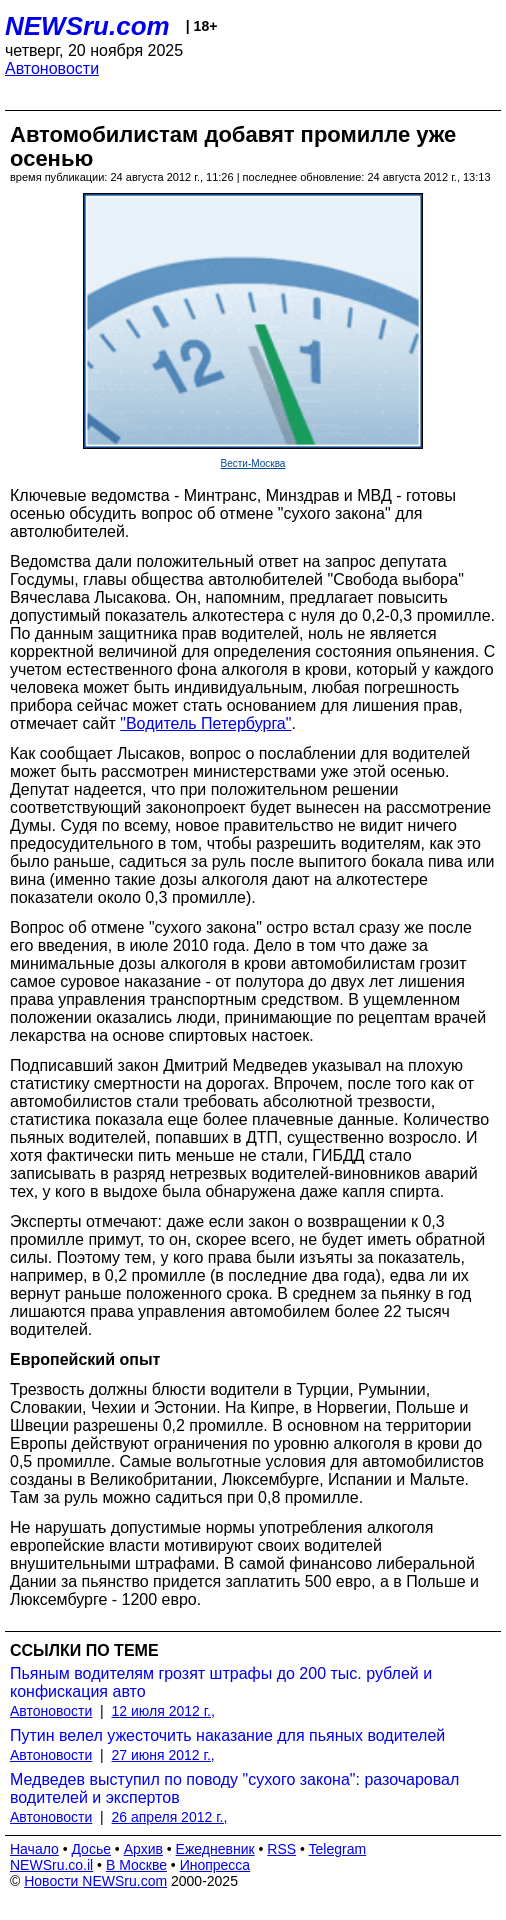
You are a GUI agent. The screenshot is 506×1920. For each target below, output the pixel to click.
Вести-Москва (253, 463)
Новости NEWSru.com (95, 1881)
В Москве (136, 1865)
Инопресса (215, 1865)
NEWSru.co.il (51, 1865)
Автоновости (52, 68)
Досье (91, 1849)
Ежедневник (215, 1849)
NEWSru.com (87, 26)
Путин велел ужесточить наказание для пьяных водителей (227, 1735)
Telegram (338, 1849)
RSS (281, 1849)
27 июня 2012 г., (163, 1755)
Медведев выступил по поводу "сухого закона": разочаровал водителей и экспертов (234, 1788)
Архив (143, 1849)
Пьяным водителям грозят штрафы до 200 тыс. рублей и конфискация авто (221, 1682)
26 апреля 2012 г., (170, 1817)
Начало (34, 1849)
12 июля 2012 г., (163, 1711)
